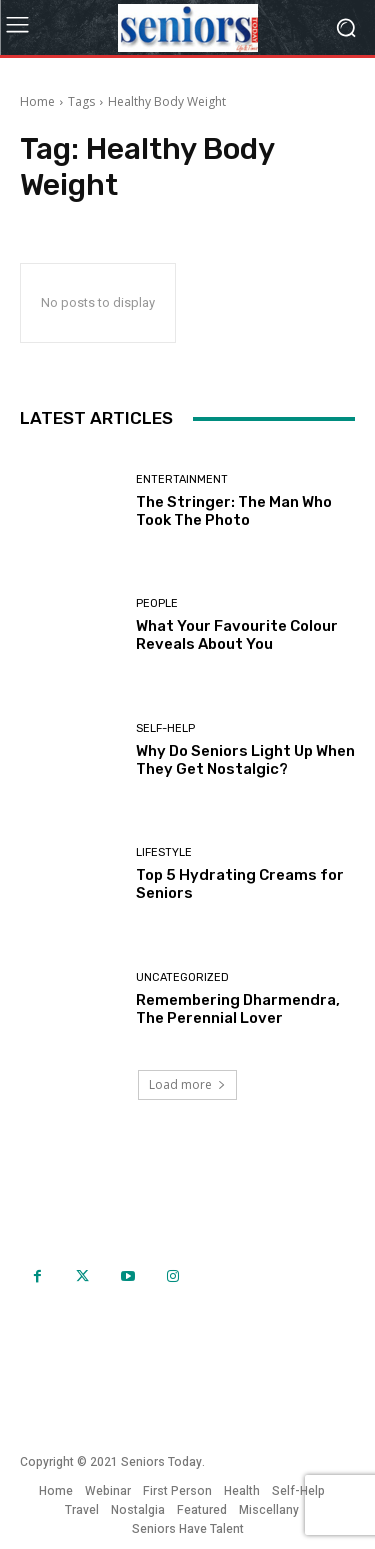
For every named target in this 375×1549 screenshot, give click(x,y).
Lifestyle (164, 852)
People (157, 603)
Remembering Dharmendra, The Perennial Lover (238, 1009)
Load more (187, 1084)
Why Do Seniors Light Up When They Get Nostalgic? (245, 760)
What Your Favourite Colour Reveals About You (237, 635)
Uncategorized (182, 977)
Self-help (165, 728)
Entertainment (182, 479)
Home (37, 101)
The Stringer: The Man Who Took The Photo (234, 511)
